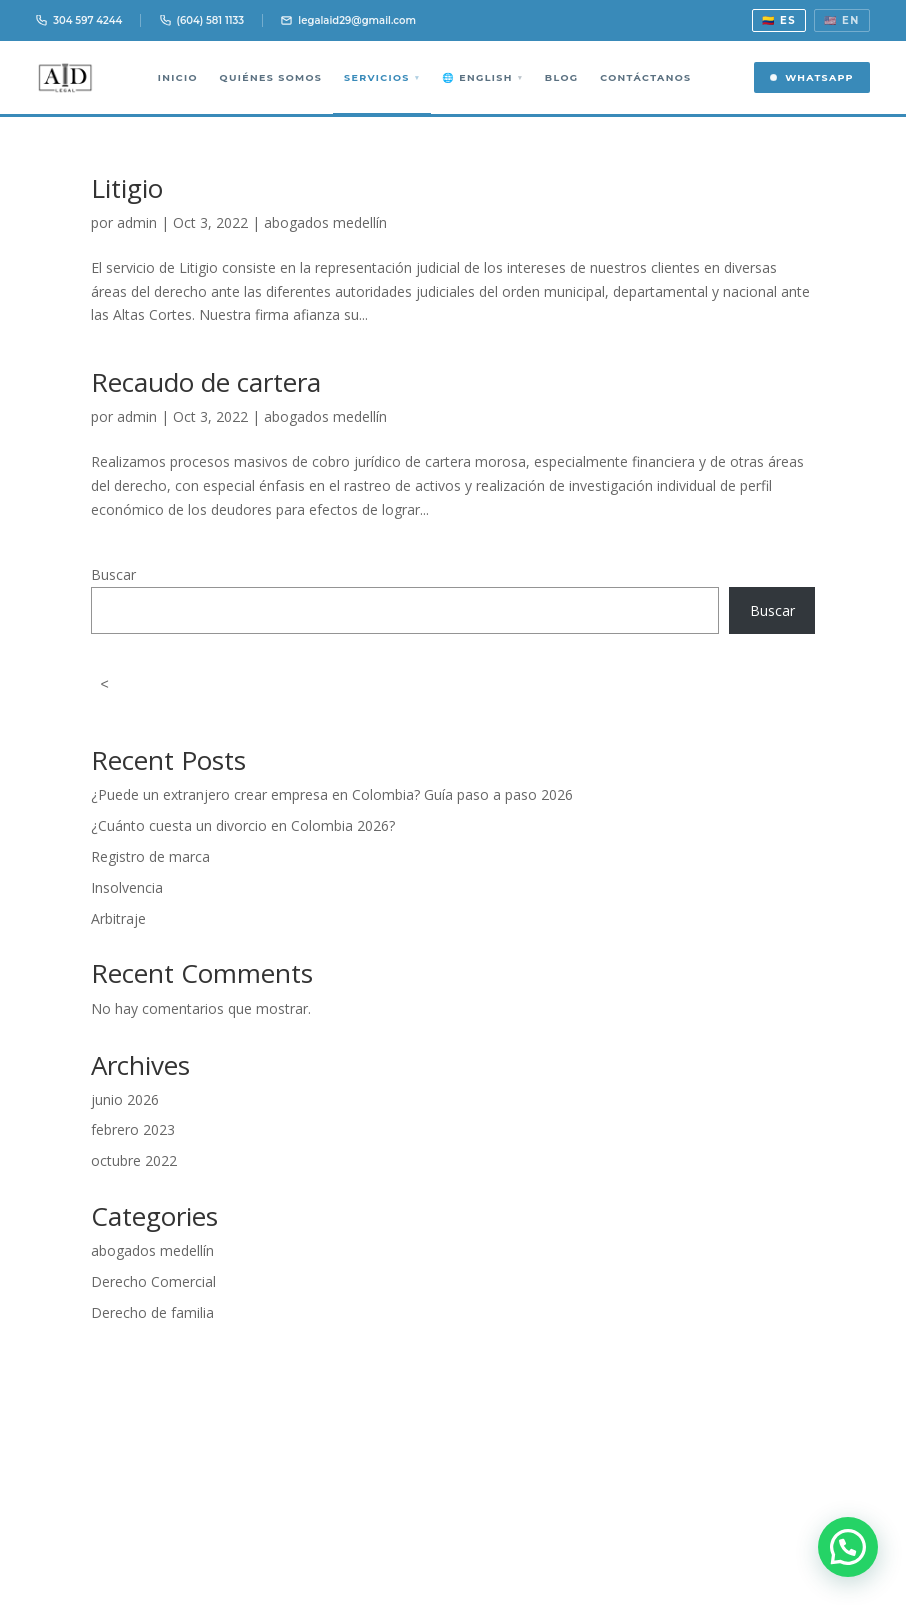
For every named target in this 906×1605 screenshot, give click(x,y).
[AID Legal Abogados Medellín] (65, 77)
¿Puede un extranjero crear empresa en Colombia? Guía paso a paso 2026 (332, 794)
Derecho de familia (152, 1312)
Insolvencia (127, 887)
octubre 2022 (134, 1160)
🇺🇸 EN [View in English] (842, 20)
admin (137, 222)
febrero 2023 (133, 1129)
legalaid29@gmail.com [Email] (348, 20)
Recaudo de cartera (206, 382)
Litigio (127, 188)
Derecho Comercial (153, 1281)
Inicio (177, 77)
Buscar (113, 574)
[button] (848, 1547)
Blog (561, 77)
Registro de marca (150, 856)
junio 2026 (125, 1099)
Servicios (382, 77)
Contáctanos (645, 77)
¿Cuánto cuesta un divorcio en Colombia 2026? (243, 825)
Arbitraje (118, 918)
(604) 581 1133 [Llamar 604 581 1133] (202, 20)
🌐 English (481, 77)
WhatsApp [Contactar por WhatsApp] (812, 77)
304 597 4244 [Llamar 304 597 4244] (79, 20)
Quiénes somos (270, 77)
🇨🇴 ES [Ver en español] (779, 20)
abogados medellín (325, 222)
